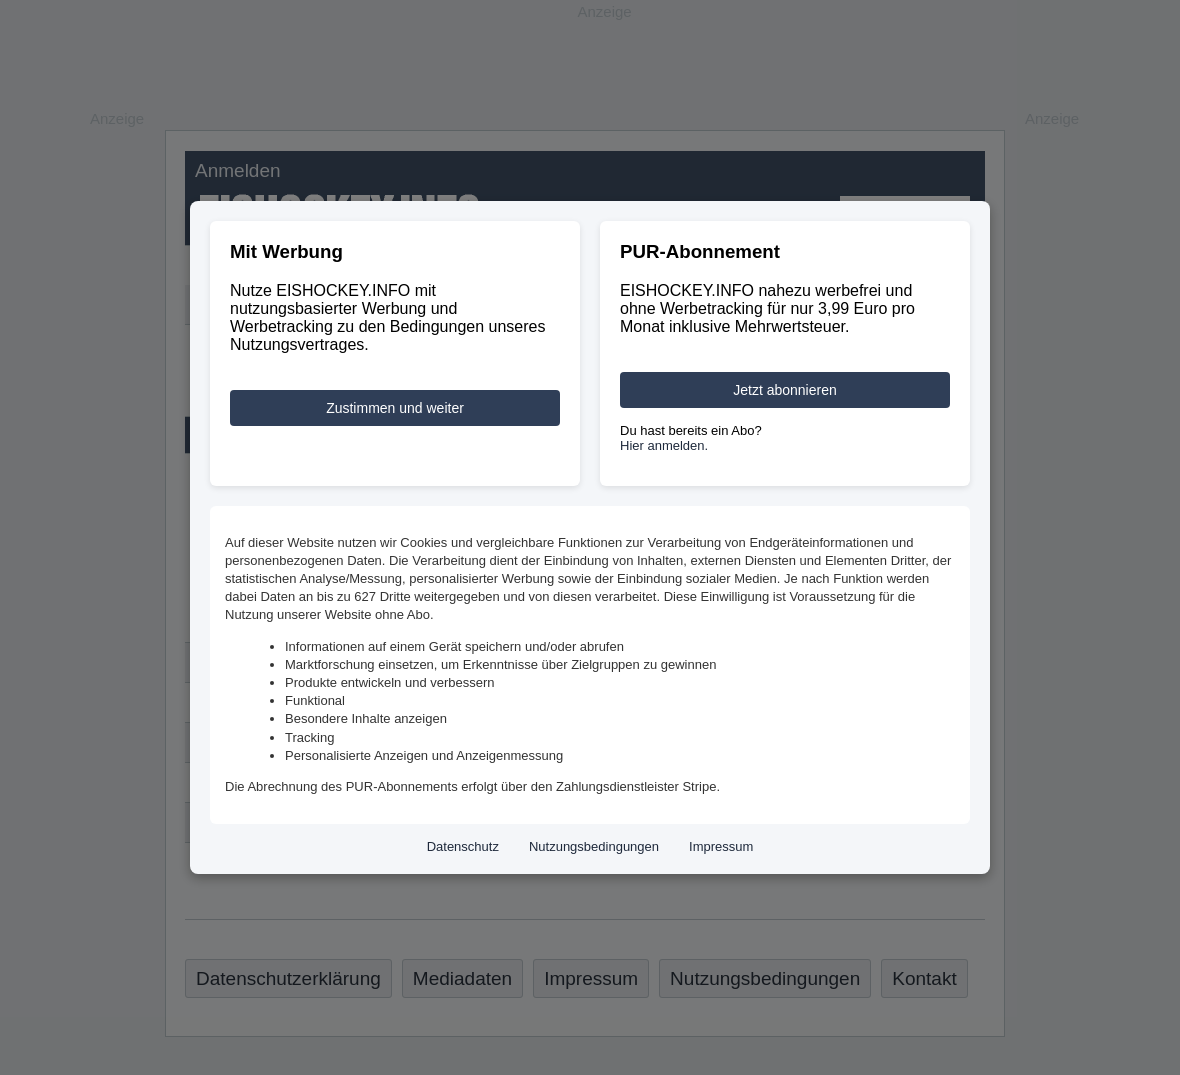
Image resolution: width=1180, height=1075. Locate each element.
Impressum (721, 846)
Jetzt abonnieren (785, 390)
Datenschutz (463, 846)
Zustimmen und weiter (395, 408)
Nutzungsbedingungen (594, 846)
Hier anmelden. (664, 445)
